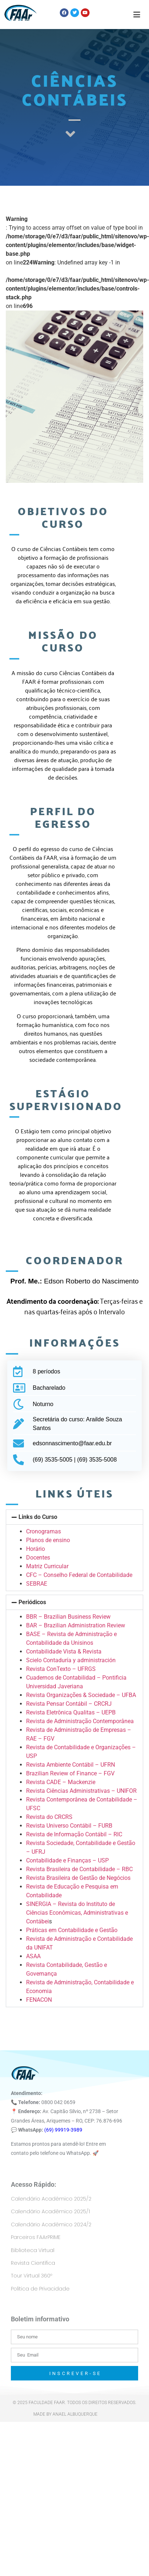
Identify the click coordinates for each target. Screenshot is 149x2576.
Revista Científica (33, 2263)
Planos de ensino (48, 1540)
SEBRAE (36, 1583)
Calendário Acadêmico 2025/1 (50, 2211)
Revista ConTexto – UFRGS (61, 1668)
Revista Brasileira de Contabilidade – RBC (79, 1869)
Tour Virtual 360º (31, 2275)
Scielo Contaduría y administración (71, 1660)
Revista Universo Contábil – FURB (69, 1825)
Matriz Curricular (47, 1566)
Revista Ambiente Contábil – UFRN (70, 1764)
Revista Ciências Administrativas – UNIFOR (81, 1790)
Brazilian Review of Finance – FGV (70, 1773)
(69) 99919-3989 (63, 2130)
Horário (35, 1548)
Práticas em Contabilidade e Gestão (71, 1930)
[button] (74, 1517)
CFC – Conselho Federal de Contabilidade (79, 1575)
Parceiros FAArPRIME (36, 2237)
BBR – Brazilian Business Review (68, 1616)
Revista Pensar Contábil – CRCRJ (69, 1703)
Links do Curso (37, 1516)
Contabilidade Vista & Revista (64, 1651)
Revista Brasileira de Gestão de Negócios (78, 1877)
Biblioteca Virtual (32, 2250)
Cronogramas (43, 1531)
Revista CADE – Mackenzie (60, 1782)
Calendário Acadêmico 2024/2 (51, 2224)
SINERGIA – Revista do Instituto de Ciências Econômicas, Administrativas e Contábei (77, 1913)
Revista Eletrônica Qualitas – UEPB (71, 1712)
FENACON (39, 1999)
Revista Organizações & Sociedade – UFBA (81, 1695)
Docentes (38, 1557)
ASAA (33, 1956)
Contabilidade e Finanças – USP (67, 1860)
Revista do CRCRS (49, 1816)
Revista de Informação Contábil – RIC (74, 1834)
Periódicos (32, 1602)
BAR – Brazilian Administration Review (75, 1625)
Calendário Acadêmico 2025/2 (51, 2198)
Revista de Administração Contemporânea (80, 1721)
